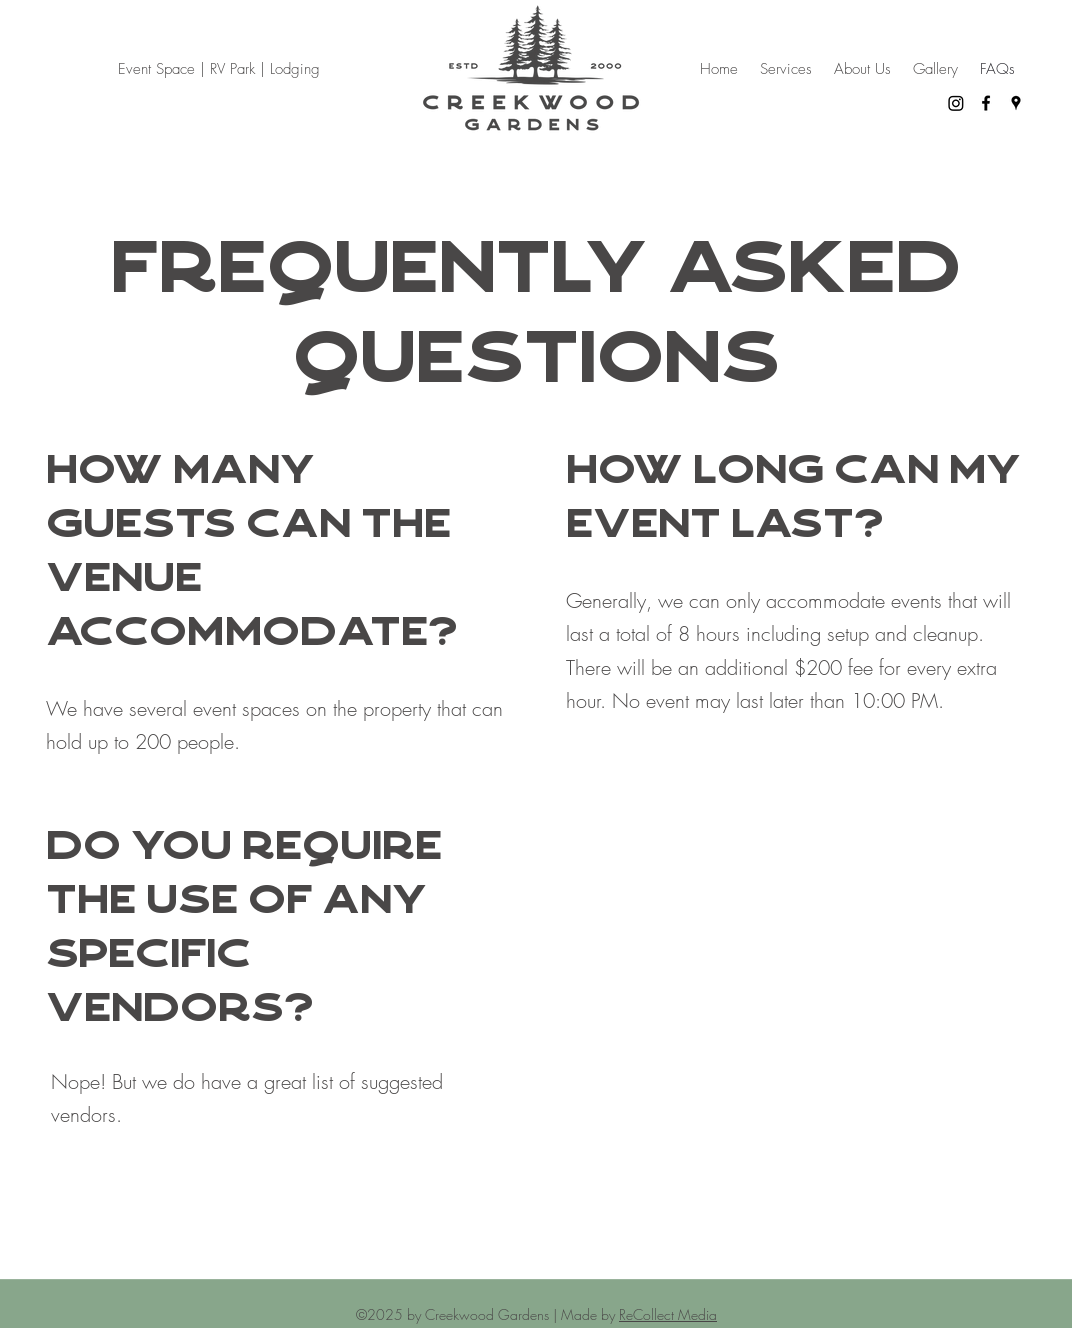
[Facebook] (986, 103)
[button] (786, 69)
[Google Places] (1016, 103)
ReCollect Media (668, 1314)
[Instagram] (956, 103)
